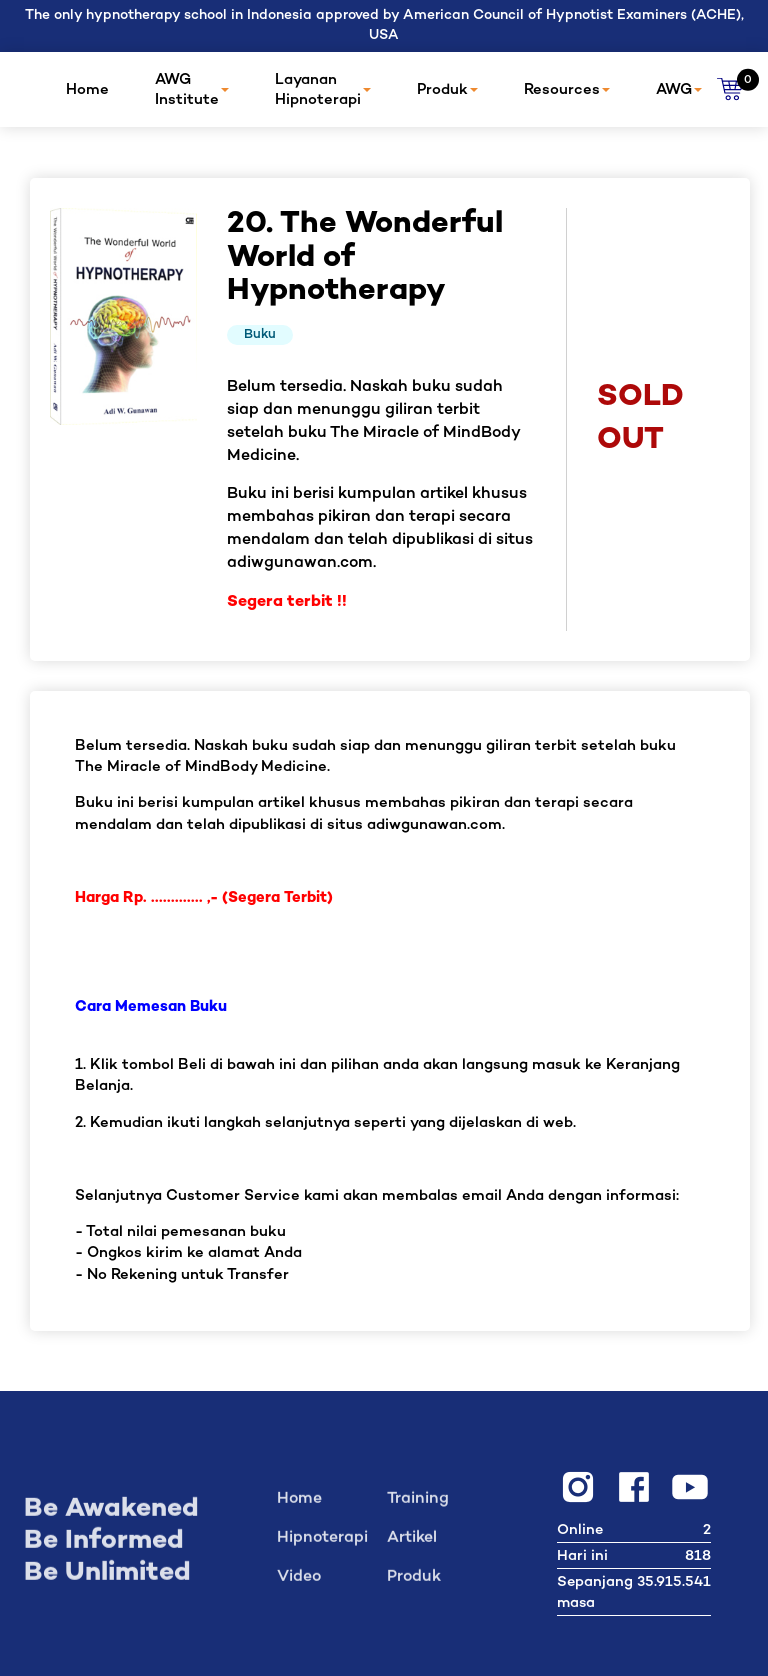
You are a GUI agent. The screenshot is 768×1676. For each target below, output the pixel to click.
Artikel (412, 1545)
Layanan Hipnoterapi (323, 90)
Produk (447, 90)
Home (87, 90)
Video (299, 1584)
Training (418, 1506)
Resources (567, 90)
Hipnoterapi (322, 1545)
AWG (679, 90)
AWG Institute (192, 90)
